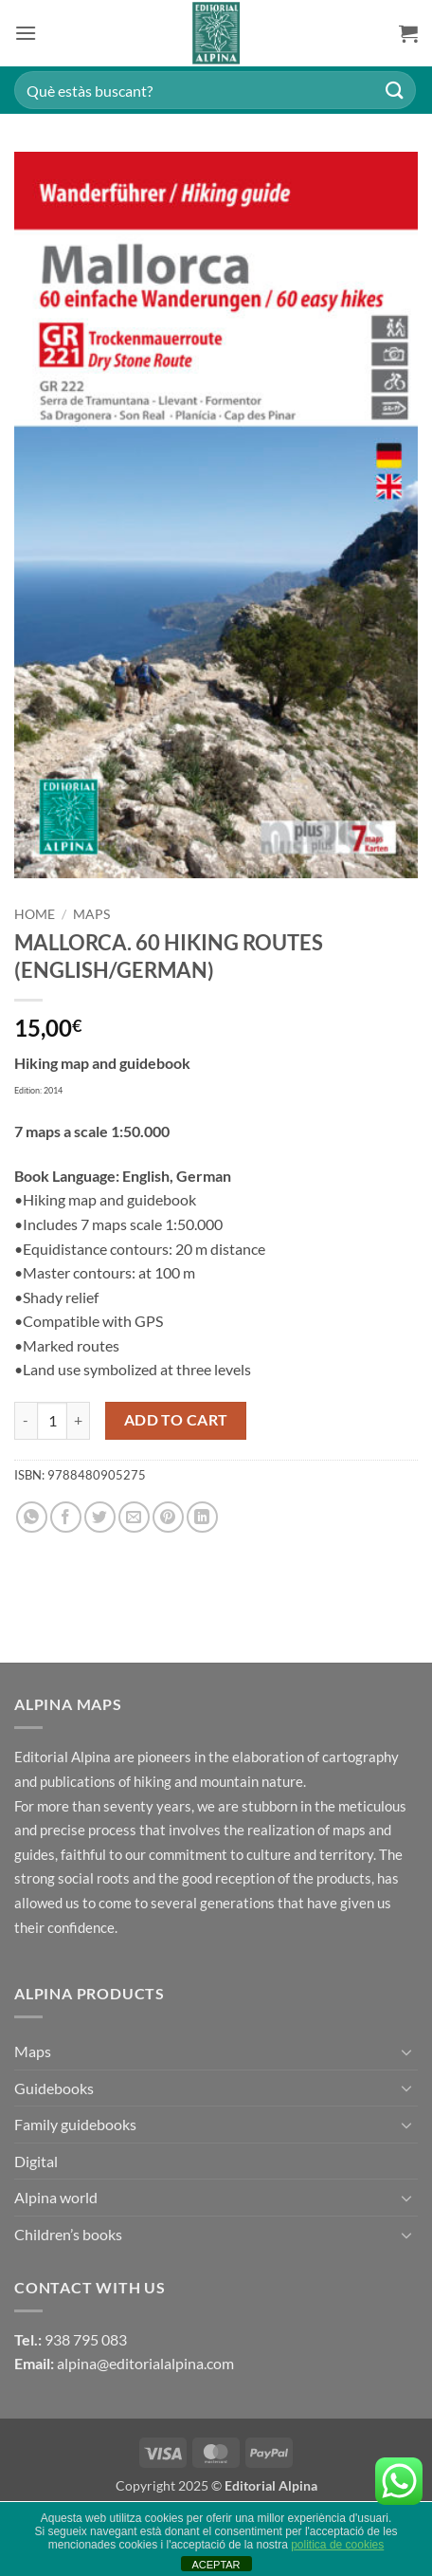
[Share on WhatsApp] (31, 1517)
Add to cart (176, 1419)
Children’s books (68, 2234)
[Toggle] (406, 2051)
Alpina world (56, 2197)
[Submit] (395, 89)
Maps (91, 914)
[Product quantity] (52, 1421)
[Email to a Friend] (134, 1517)
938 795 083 (86, 2339)
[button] (25, 32)
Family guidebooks (75, 2124)
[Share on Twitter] (100, 1517)
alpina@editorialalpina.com (145, 2363)
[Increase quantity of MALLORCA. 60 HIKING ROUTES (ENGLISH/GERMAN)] (78, 1421)
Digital (36, 2161)
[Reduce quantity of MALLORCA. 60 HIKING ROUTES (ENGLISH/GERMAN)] (25, 1421)
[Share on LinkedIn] (202, 1517)
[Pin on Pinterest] (168, 1517)
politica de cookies (337, 2544)
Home (34, 914)
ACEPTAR (215, 2564)
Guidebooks (54, 2088)
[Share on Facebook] (65, 1517)
